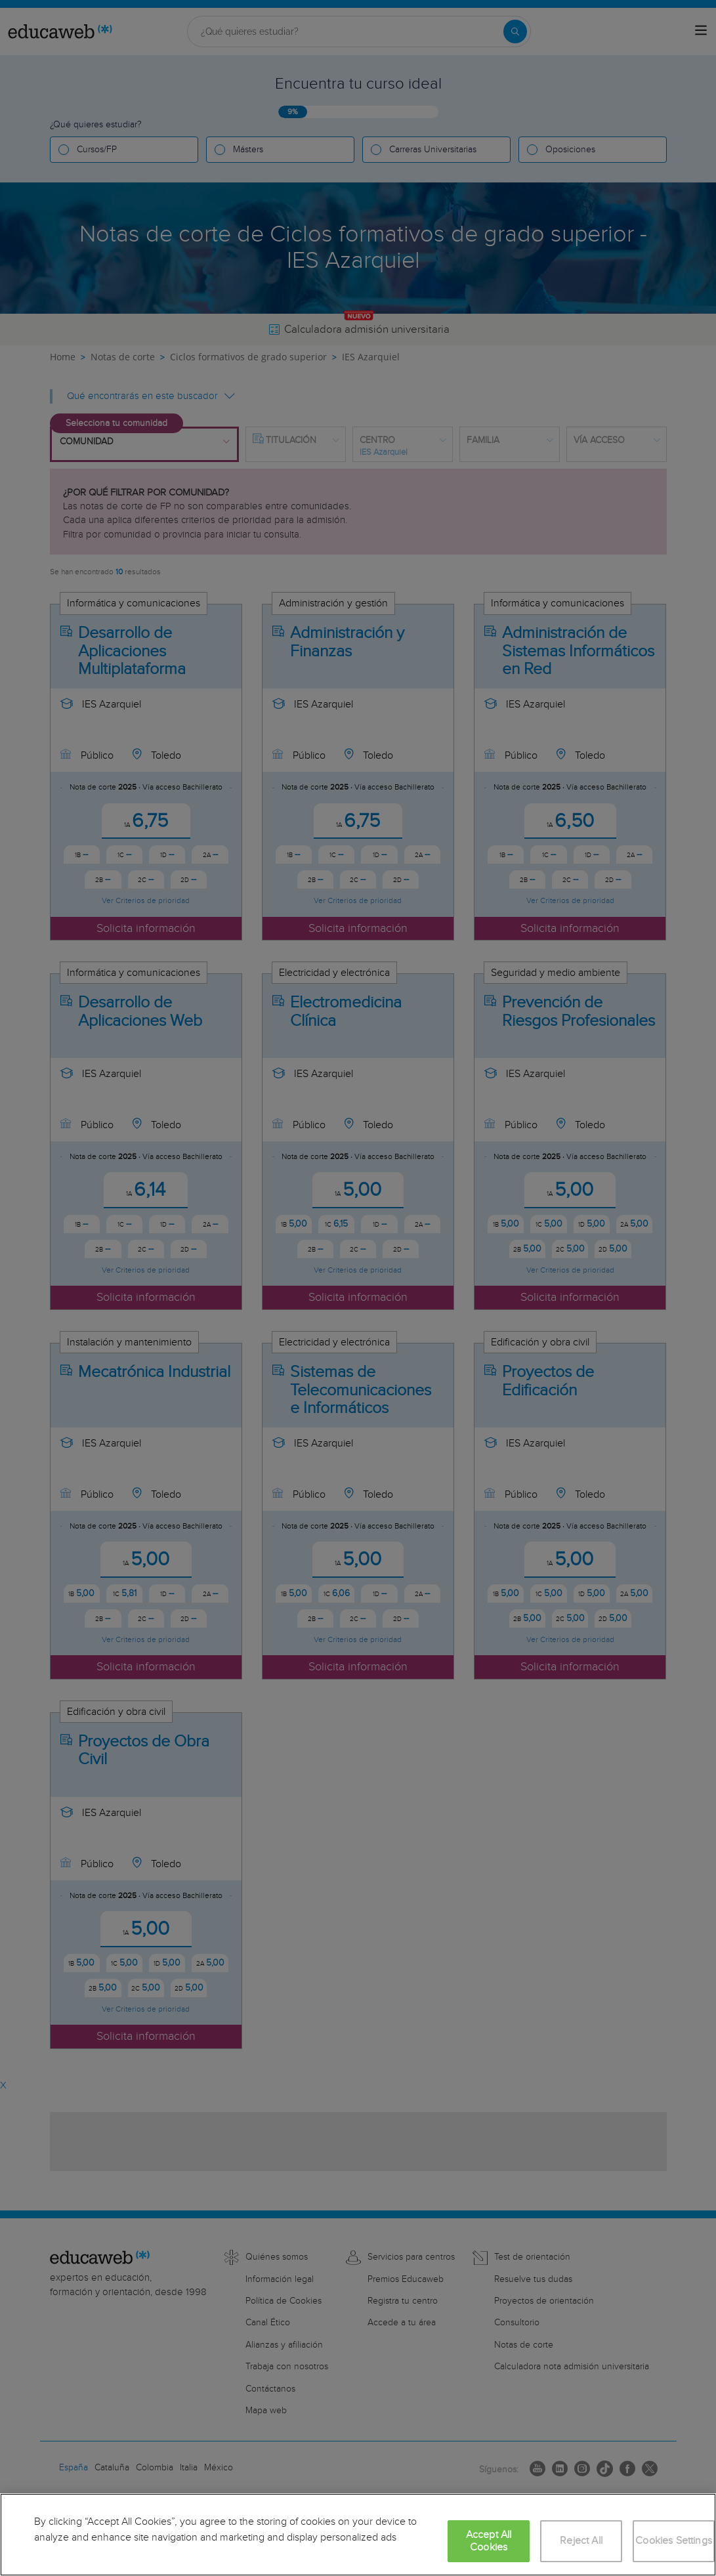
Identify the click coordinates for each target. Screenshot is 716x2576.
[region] (358, 2534)
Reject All (581, 2541)
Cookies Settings (673, 2541)
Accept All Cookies (489, 2541)
